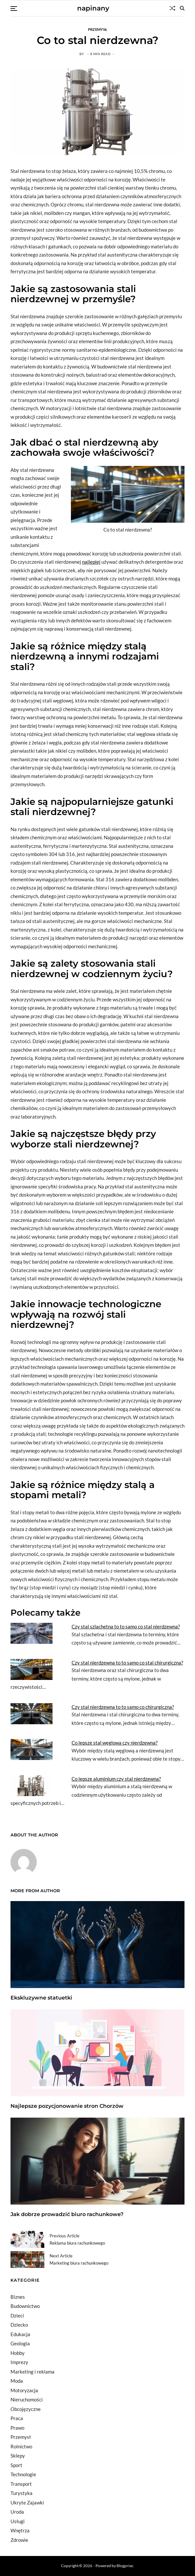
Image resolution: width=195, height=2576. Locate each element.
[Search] (182, 8)
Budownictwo (25, 2306)
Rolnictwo (21, 2446)
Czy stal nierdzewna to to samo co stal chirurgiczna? (127, 1662)
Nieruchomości (27, 2399)
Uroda (17, 2512)
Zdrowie (19, 2540)
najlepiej (91, 562)
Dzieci (17, 2315)
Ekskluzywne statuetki (41, 1998)
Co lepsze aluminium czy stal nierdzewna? (116, 1779)
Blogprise (125, 2565)
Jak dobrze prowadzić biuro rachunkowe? (67, 2214)
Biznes (18, 2297)
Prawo (17, 2428)
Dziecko (19, 2325)
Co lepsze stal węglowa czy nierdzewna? (115, 1743)
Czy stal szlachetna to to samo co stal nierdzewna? (126, 1626)
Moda (17, 2381)
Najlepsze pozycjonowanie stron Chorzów (67, 2106)
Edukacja (20, 2334)
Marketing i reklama (32, 2372)
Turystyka (21, 2493)
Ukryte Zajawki (27, 2502)
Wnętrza (20, 2530)
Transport (21, 2484)
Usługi (18, 2521)
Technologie (23, 2474)
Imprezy (19, 2362)
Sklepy (18, 2456)
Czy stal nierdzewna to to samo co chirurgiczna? (123, 1707)
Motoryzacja (24, 2390)
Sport (16, 2465)
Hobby (18, 2353)
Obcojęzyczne (26, 2409)
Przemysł (97, 29)
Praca (17, 2418)
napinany (93, 8)
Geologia (20, 2343)
